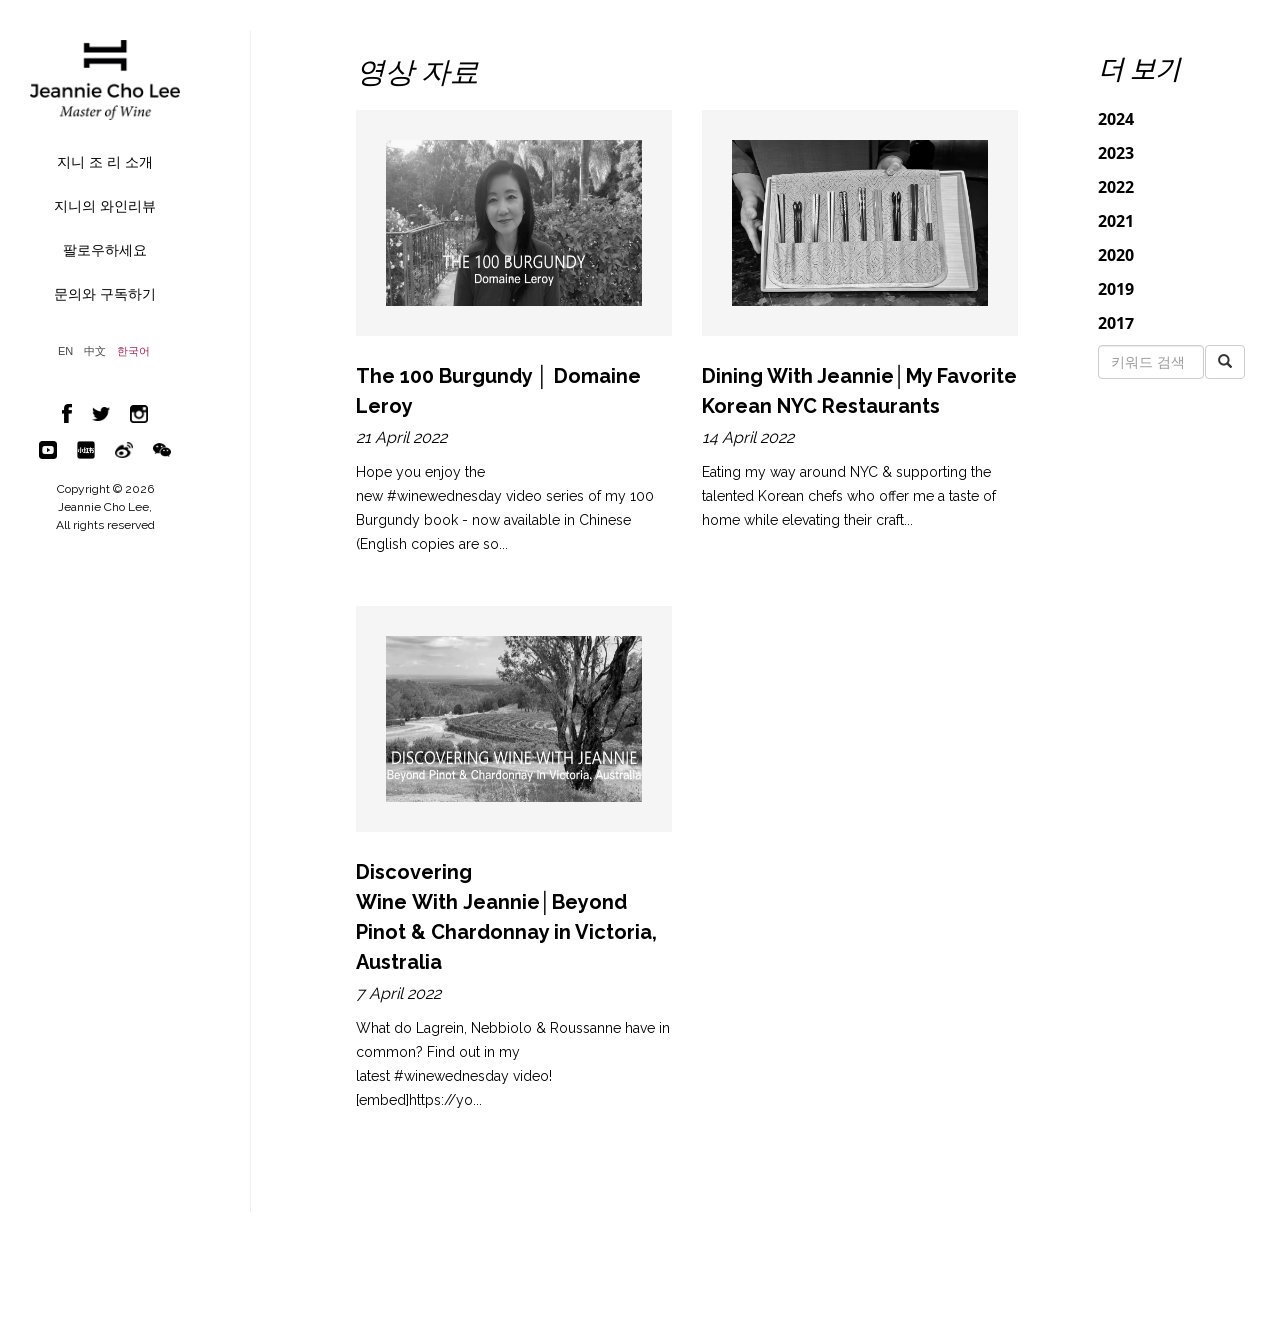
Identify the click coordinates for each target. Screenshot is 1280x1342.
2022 (1116, 187)
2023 (1116, 153)
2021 (1116, 221)
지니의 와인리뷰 (105, 206)
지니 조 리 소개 (105, 162)
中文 (95, 351)
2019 (1116, 289)
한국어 (133, 351)
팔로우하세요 (105, 250)
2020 (1116, 255)
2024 (1116, 119)
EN (65, 351)
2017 (1116, 323)
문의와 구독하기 (105, 294)
